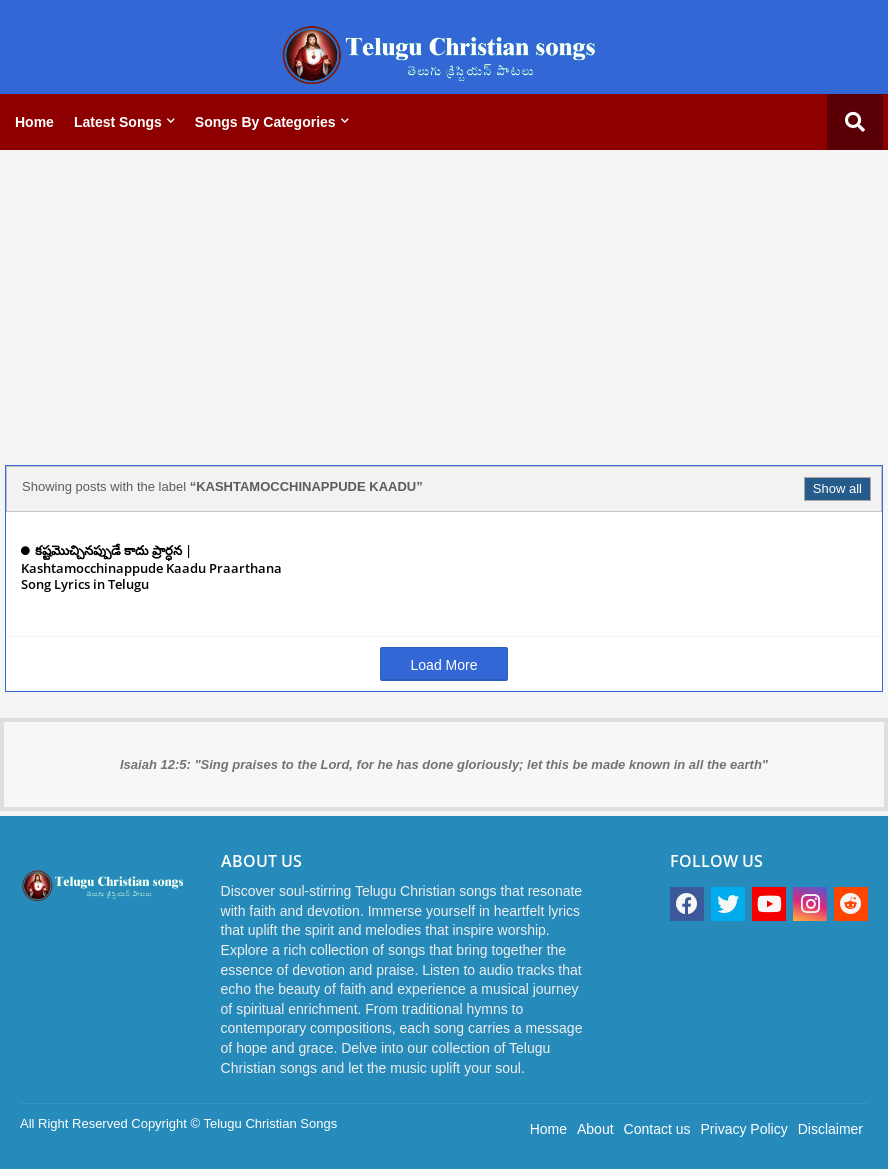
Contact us (657, 1129)
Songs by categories (265, 122)
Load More (444, 665)
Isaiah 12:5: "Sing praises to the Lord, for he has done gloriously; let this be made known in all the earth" (444, 764)
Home (34, 122)
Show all (837, 488)
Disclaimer (830, 1129)
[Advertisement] (444, 305)
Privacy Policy (744, 1129)
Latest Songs (118, 122)
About (595, 1129)
